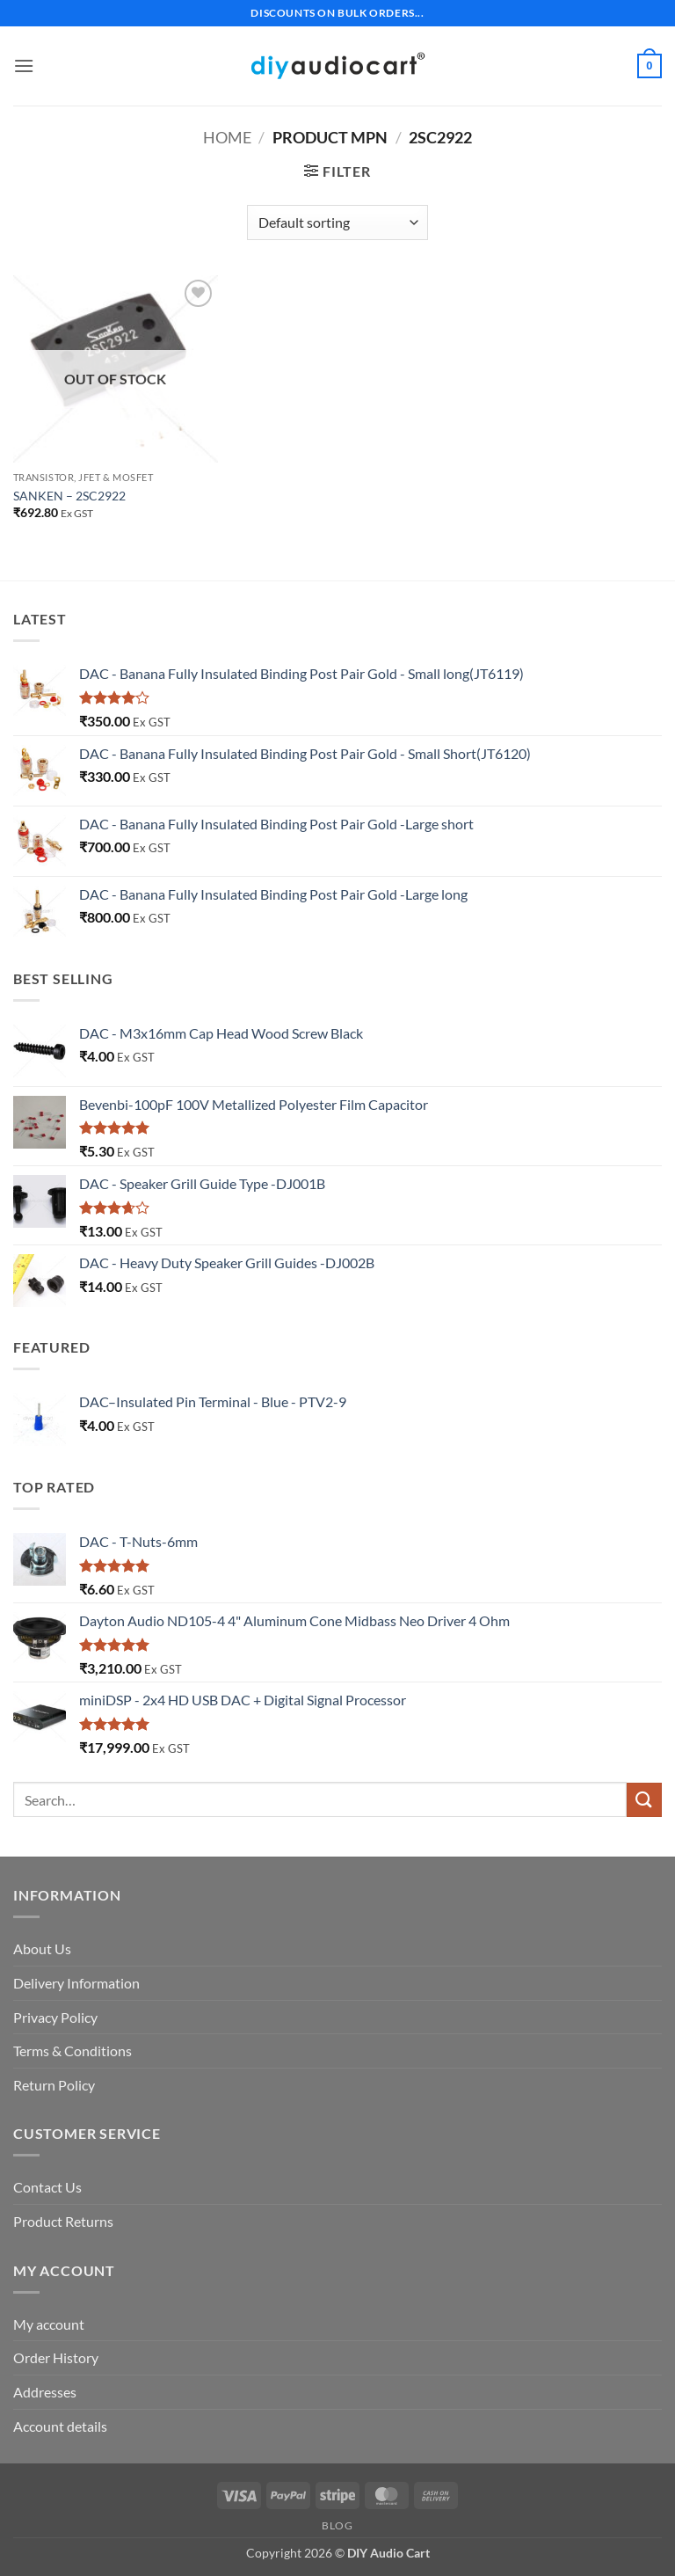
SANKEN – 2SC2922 (69, 495)
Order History (55, 2357)
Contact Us (47, 2186)
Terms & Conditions (72, 2050)
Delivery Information (76, 1982)
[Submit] (644, 1800)
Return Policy (54, 2084)
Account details (60, 2426)
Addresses (44, 2391)
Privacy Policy (55, 2017)
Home (227, 137)
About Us (42, 1948)
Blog (337, 2525)
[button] (23, 65)
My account (48, 2324)
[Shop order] (337, 222)
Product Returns (63, 2221)
